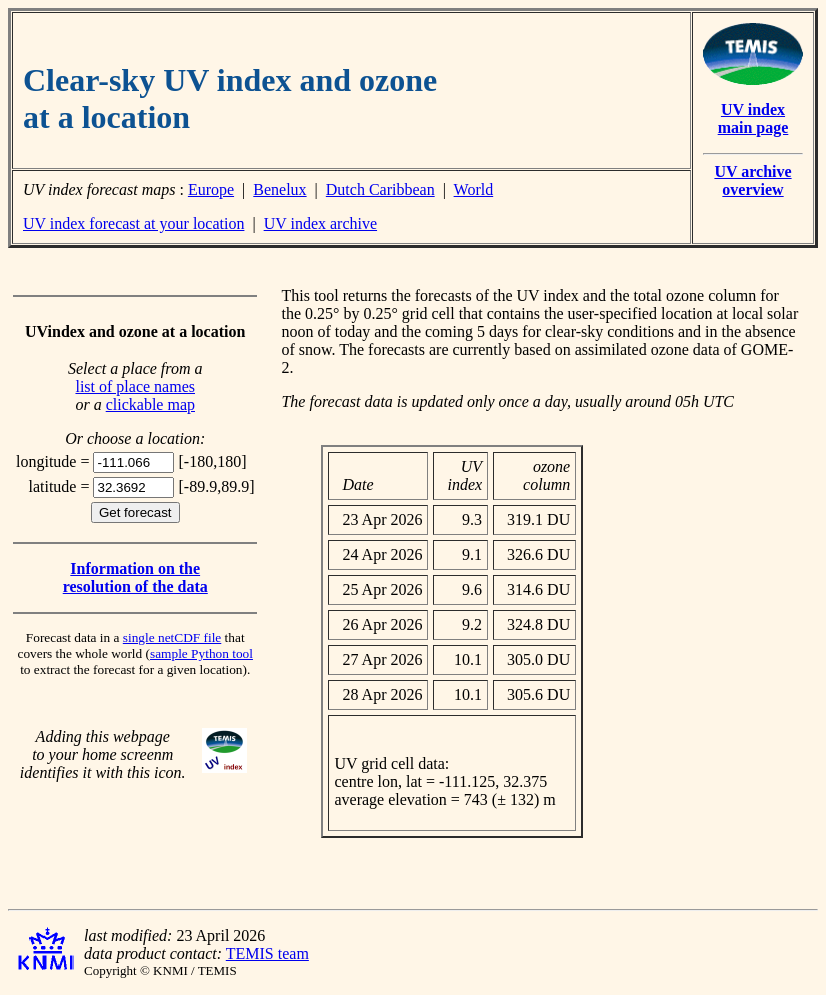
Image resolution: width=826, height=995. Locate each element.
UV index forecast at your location (133, 223)
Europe (211, 189)
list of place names (135, 386)
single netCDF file (172, 637)
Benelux (279, 189)
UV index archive (320, 223)
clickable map (150, 404)
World (474, 189)
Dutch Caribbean (380, 189)
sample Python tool (201, 653)
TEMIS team (267, 953)
